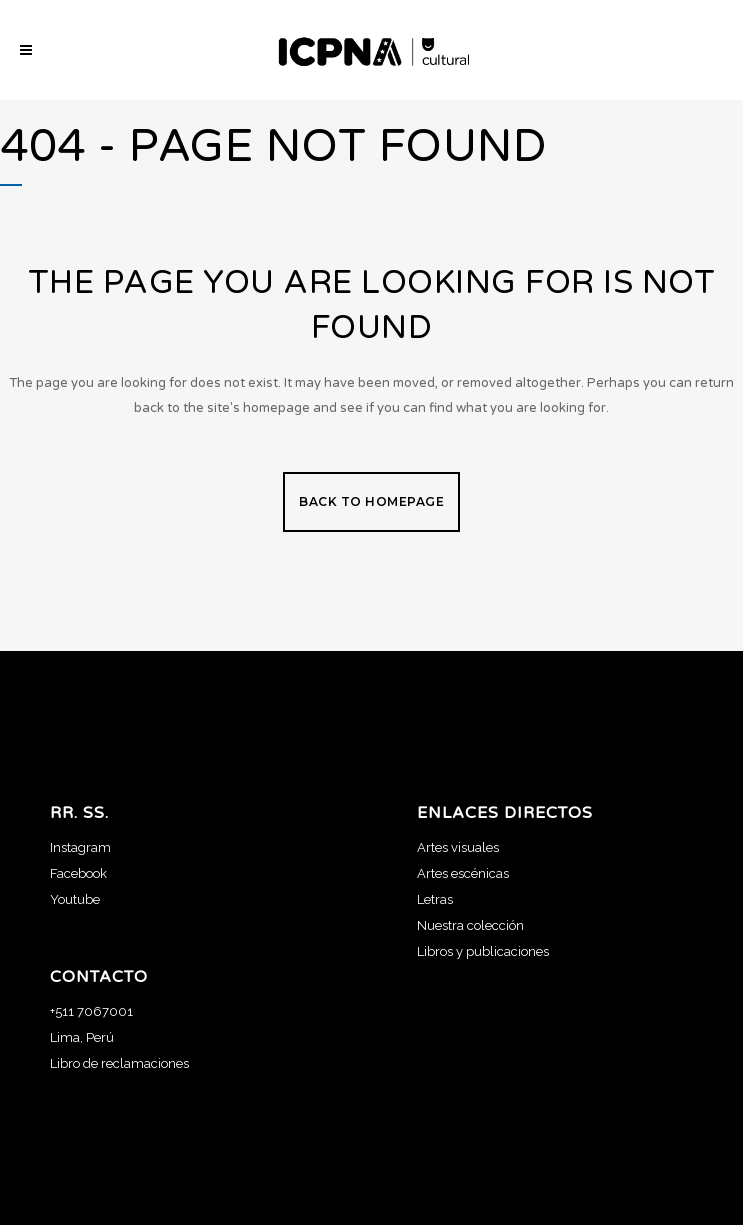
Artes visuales (458, 847)
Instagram (80, 847)
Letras (435, 899)
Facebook (78, 873)
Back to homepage (371, 501)
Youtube (75, 899)
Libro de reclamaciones (119, 1063)
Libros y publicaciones (483, 951)
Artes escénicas (463, 873)
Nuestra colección (470, 925)
